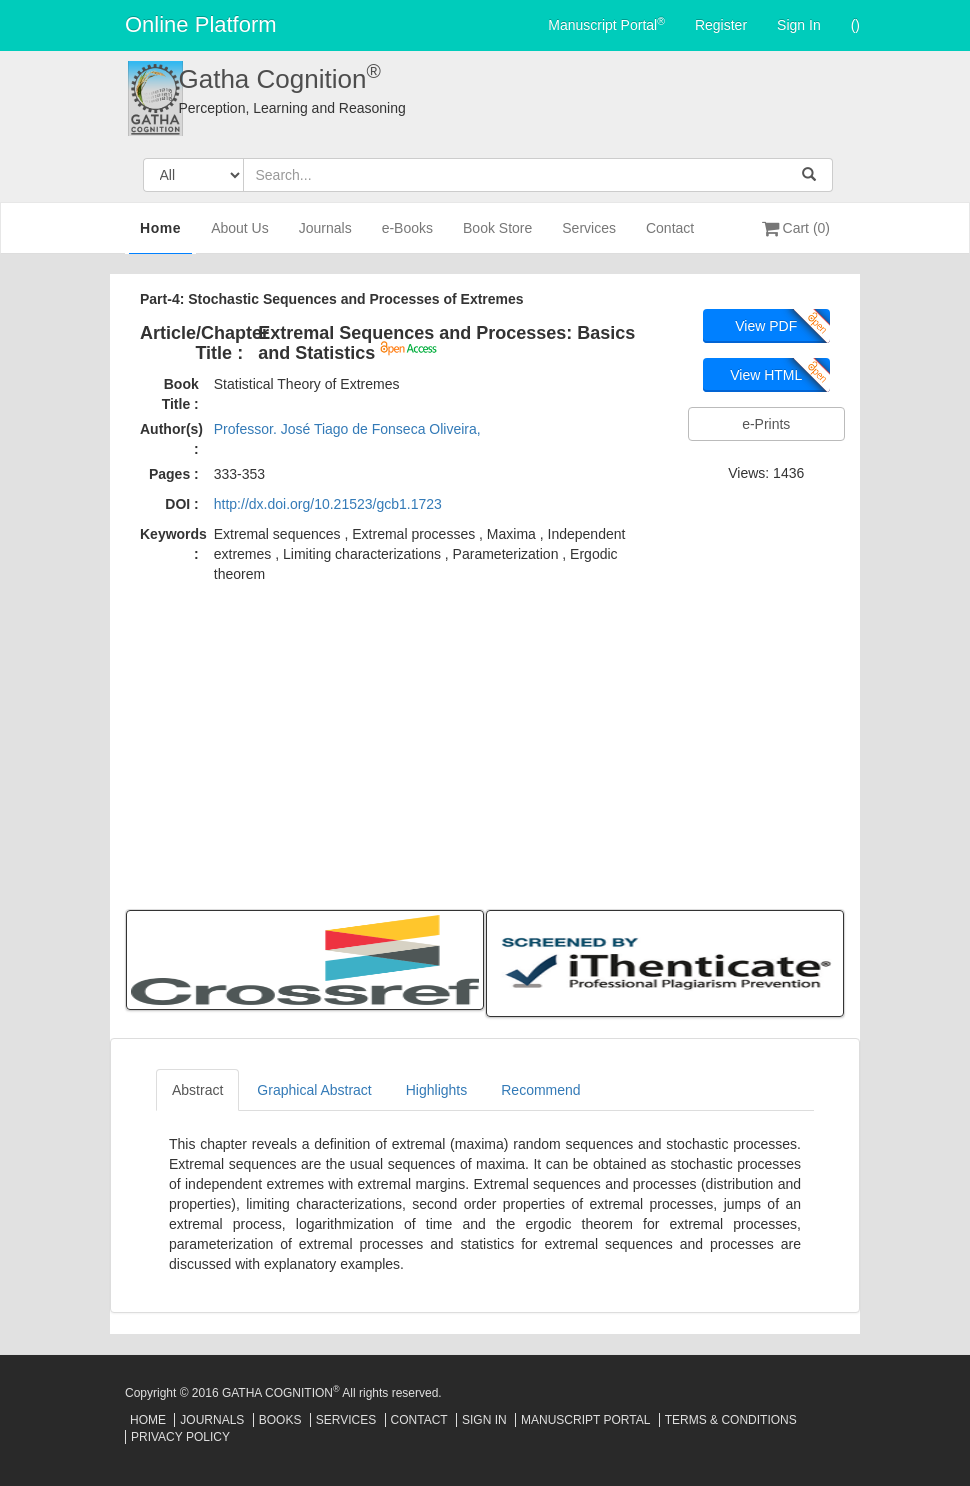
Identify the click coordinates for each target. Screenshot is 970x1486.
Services (589, 236)
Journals (325, 236)
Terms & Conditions (731, 1420)
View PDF (766, 326)
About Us (240, 236)
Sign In (799, 25)
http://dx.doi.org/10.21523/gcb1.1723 (328, 504)
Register (721, 25)
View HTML (766, 375)
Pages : (174, 474)
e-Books (407, 236)
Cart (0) (796, 228)
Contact (670, 236)
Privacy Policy (180, 1437)
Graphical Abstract (314, 1090)
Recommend (540, 1090)
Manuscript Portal (606, 24)
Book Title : (180, 394)
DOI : (181, 504)
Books (280, 1420)
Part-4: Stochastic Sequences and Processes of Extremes (332, 299)
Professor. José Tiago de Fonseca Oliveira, (347, 429)
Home (160, 235)
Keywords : (173, 544)
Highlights (436, 1090)
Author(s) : (171, 439)
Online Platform (201, 24)
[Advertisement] (485, 744)
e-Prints (766, 424)
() (855, 25)
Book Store (497, 236)
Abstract (197, 1090)
